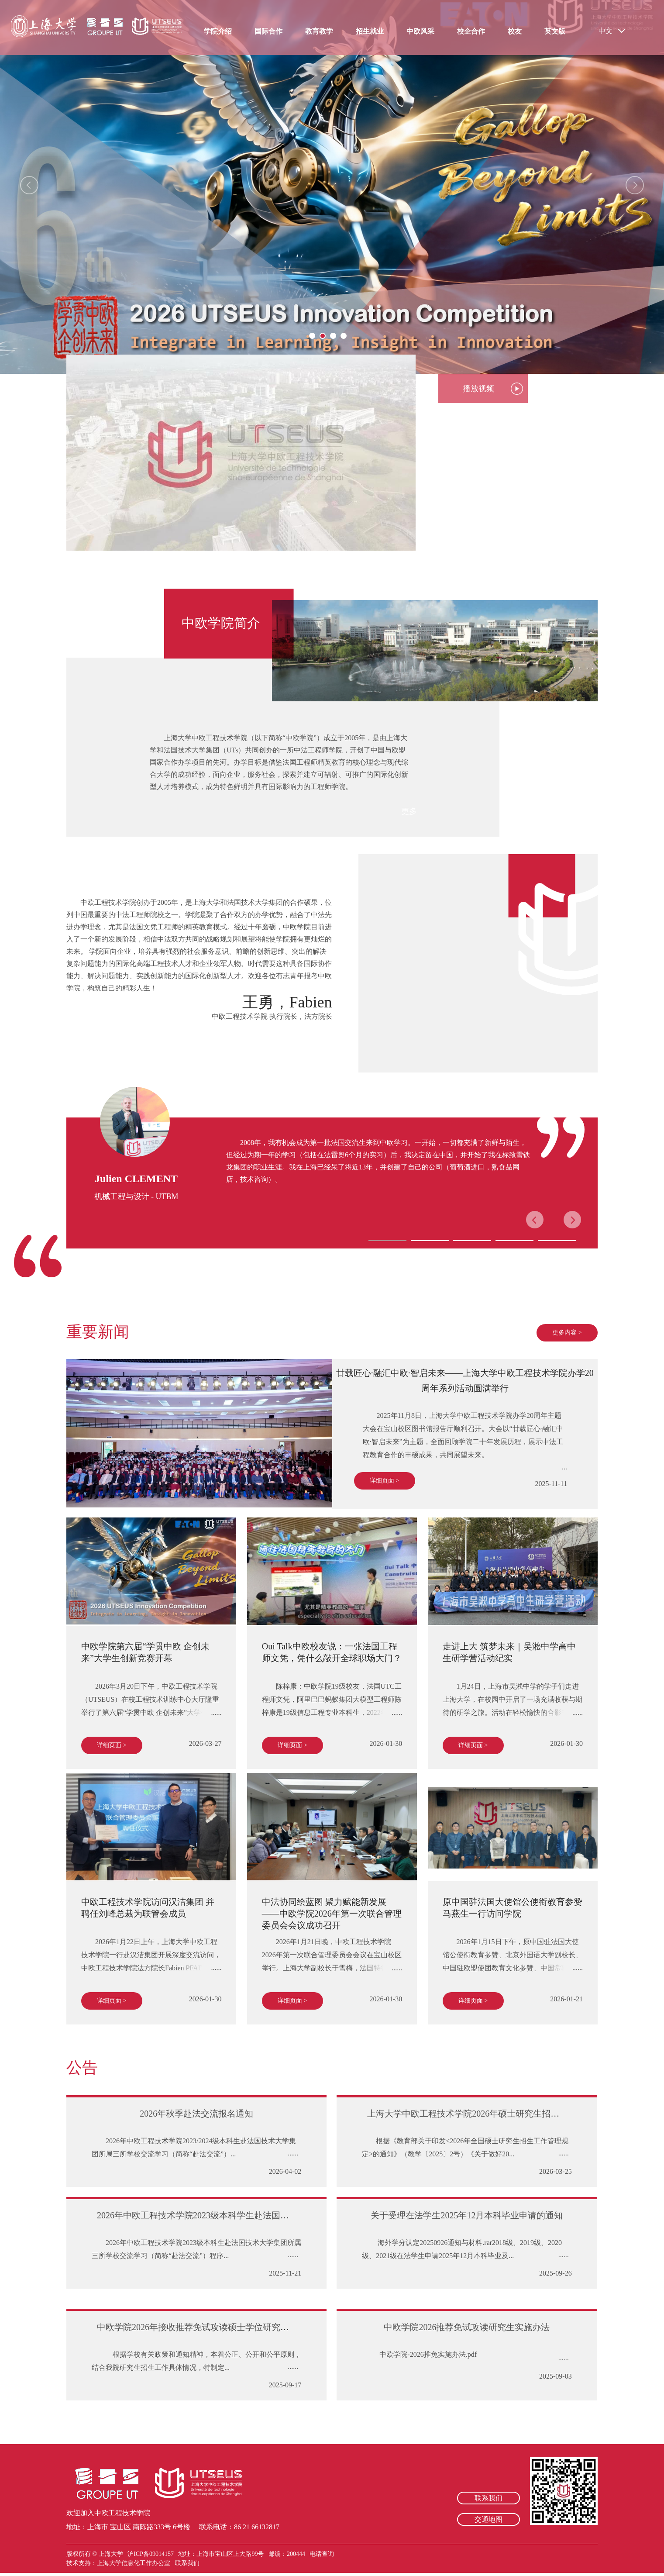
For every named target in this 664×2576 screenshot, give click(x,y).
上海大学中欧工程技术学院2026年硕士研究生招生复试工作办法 (489, 2113)
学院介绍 (218, 31)
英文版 (554, 31)
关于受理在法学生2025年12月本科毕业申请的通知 (467, 2215)
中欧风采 (420, 31)
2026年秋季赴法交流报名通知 (196, 2113)
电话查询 (322, 2554)
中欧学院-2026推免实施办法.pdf (426, 2354)
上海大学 (110, 2554)
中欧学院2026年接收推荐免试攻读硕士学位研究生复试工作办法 (219, 2327)
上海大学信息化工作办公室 (136, 2563)
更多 (409, 811)
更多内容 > (566, 1332)
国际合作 (268, 31)
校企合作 (471, 31)
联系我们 (488, 2498)
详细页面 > (384, 1480)
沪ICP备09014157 (151, 2554)
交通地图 (488, 2519)
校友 (515, 31)
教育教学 (319, 31)
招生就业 (370, 31)
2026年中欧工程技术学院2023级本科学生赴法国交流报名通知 (215, 2215)
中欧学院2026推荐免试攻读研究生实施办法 (467, 2327)
